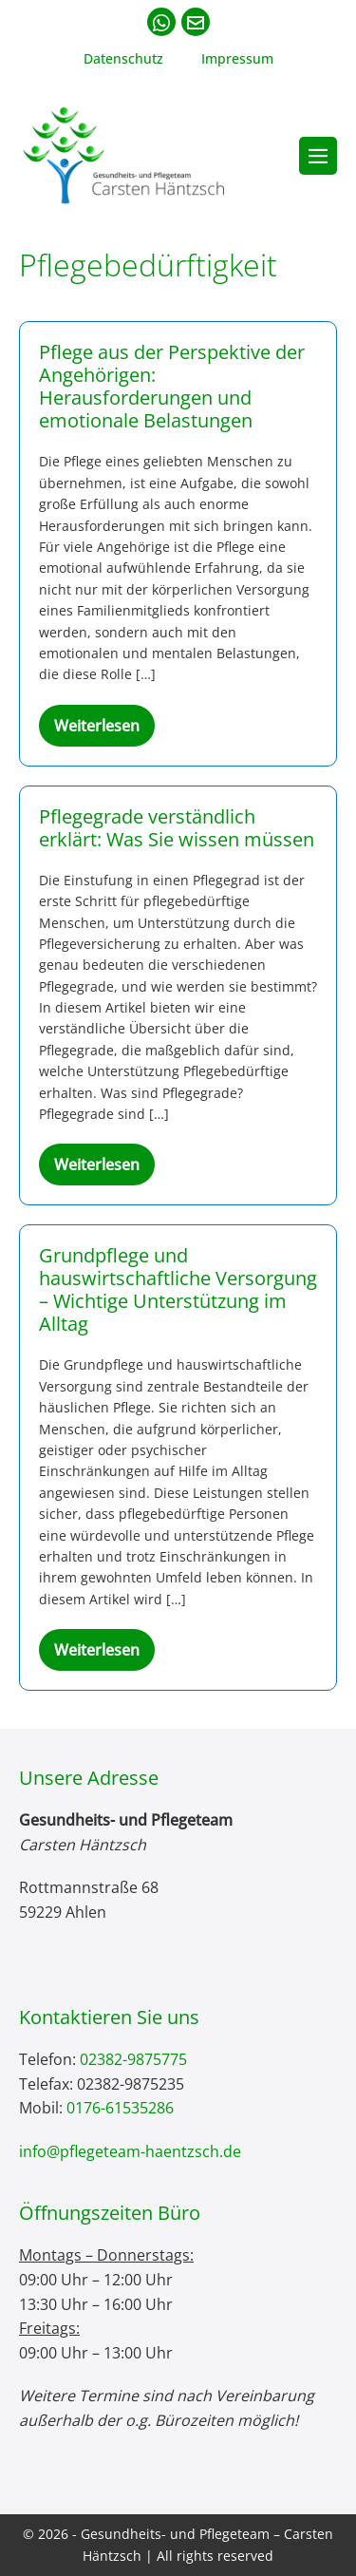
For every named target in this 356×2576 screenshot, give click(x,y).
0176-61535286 (120, 2107)
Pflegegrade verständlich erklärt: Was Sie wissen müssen (176, 828)
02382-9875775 (133, 2059)
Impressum (237, 58)
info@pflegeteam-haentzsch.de (130, 2151)
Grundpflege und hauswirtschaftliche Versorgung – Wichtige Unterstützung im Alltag (178, 1289)
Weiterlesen (104, 731)
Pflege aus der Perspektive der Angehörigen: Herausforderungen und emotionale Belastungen (172, 386)
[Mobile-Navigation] (318, 156)
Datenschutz (123, 58)
